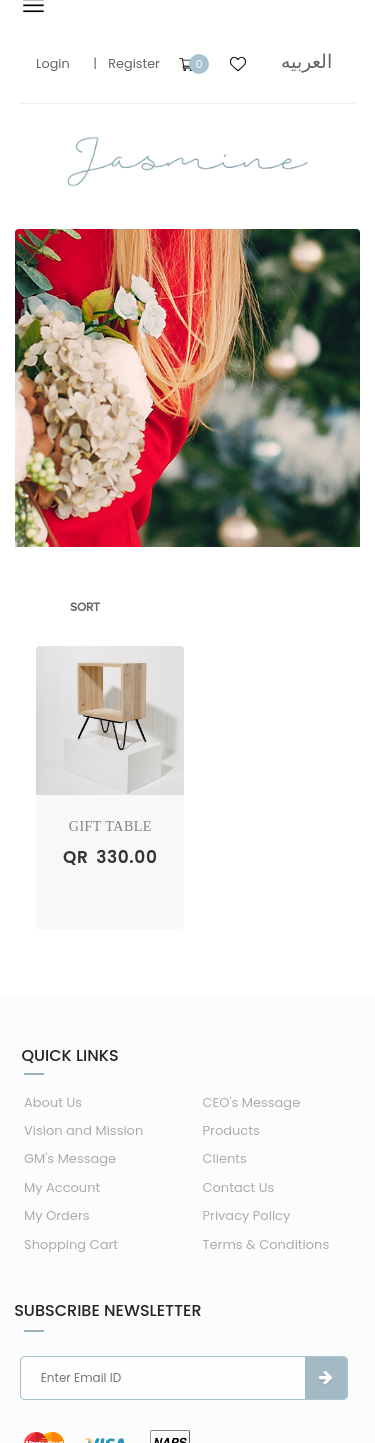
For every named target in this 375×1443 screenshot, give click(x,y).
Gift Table (110, 826)
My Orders (57, 1215)
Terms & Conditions (266, 1244)
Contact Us (239, 1187)
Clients (225, 1158)
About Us (53, 1102)
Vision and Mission (83, 1130)
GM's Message (70, 1158)
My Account (62, 1187)
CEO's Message (252, 1102)
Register (134, 63)
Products (231, 1130)
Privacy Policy (247, 1215)
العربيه (306, 61)
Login (53, 63)
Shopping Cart (71, 1244)
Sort (85, 607)
